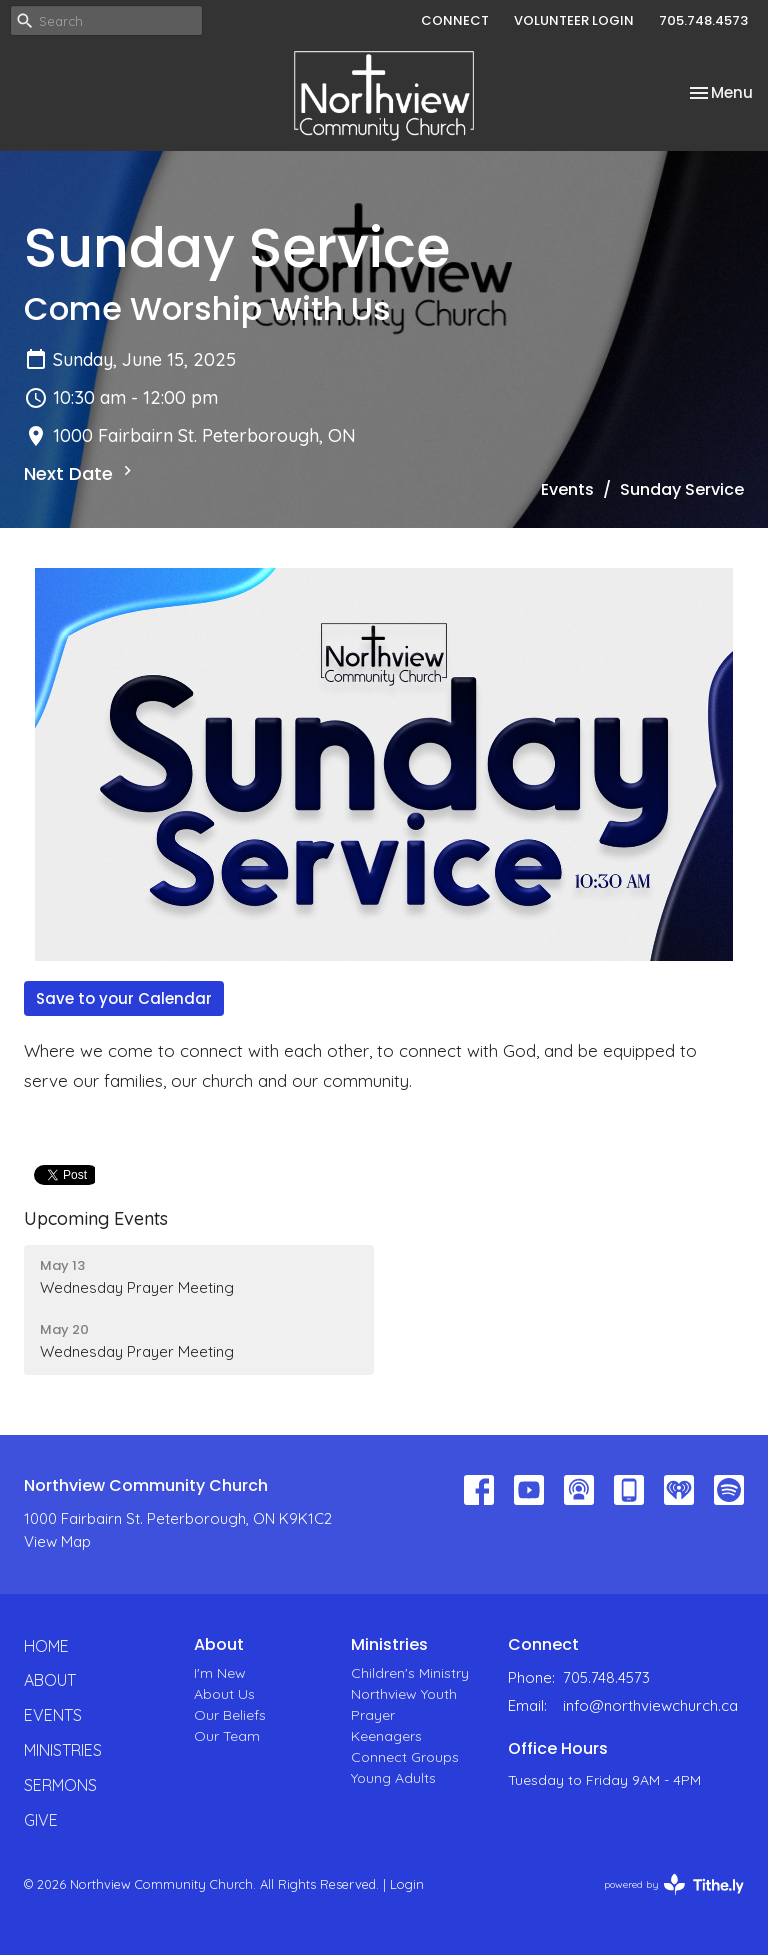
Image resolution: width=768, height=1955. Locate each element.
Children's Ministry (410, 1673)
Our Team (227, 1736)
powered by (674, 1884)
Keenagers (386, 1736)
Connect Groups (405, 1757)
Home (46, 1646)
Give (41, 1820)
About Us (224, 1694)
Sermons (60, 1785)
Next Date (80, 473)
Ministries (63, 1750)
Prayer (373, 1715)
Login (407, 1884)
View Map (57, 1541)
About (50, 1680)
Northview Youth (404, 1694)
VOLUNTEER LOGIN (574, 20)
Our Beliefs (230, 1715)
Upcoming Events (96, 1218)
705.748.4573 (703, 20)
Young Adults (393, 1778)
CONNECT (455, 20)
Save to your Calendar (124, 998)
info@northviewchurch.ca (650, 1705)
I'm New (220, 1673)
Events (567, 489)
